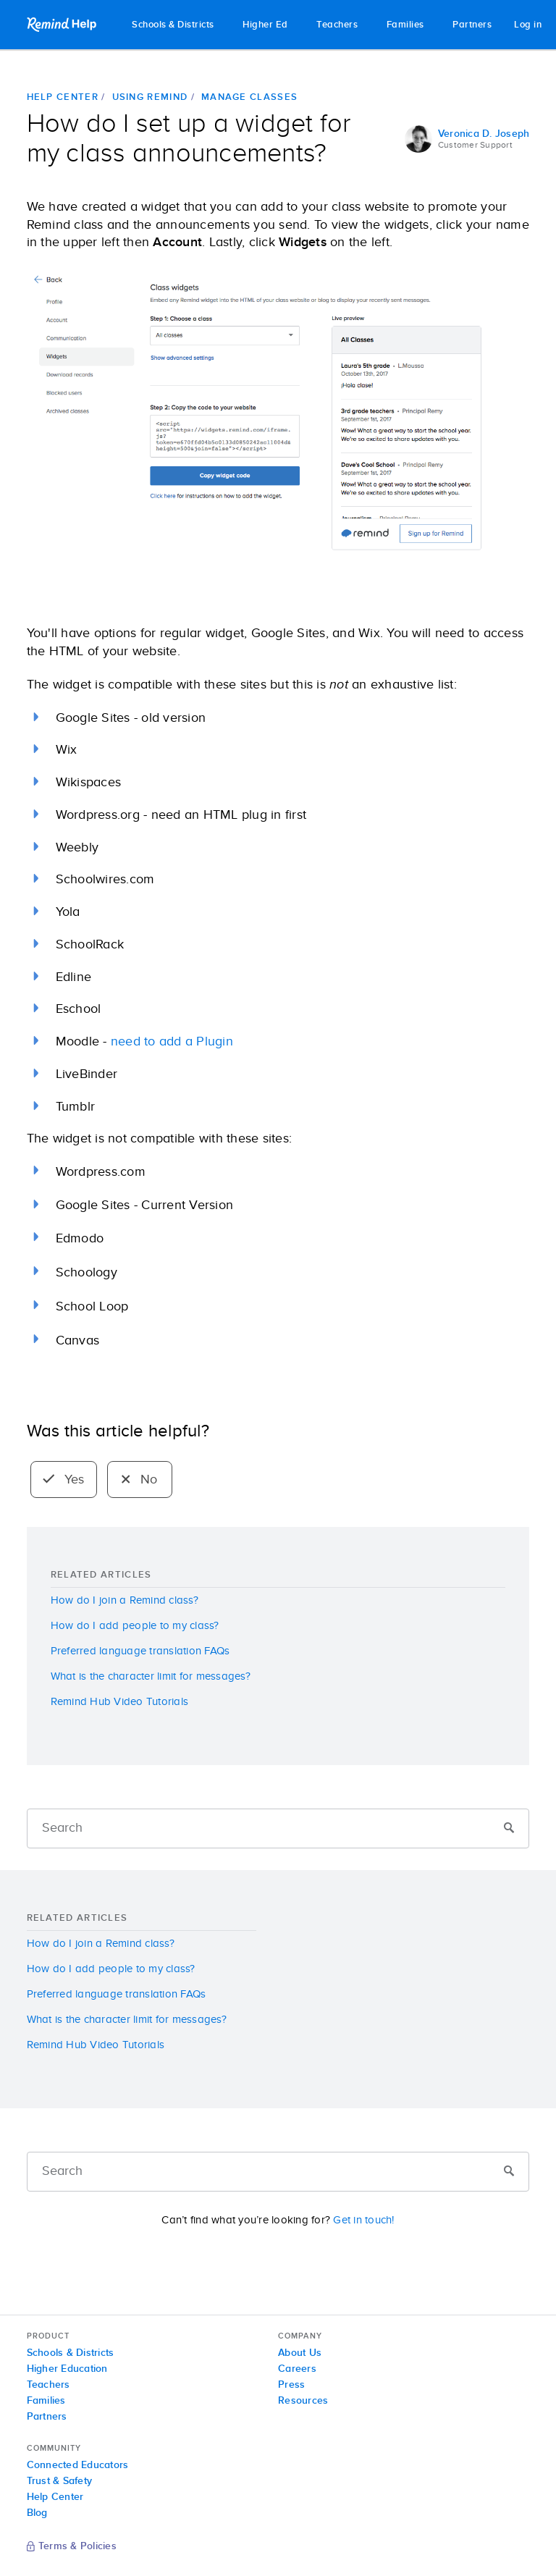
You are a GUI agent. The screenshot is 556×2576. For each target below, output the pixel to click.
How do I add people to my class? (135, 1626)
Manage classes (249, 97)
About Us (299, 2353)
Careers (297, 2368)
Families (405, 25)
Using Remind (150, 97)
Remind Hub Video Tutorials (120, 1702)
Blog (37, 2513)
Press (291, 2384)
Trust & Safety (60, 2481)
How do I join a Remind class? (124, 1600)
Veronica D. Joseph (484, 133)
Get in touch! (363, 2220)
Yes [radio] (64, 1480)
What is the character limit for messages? (150, 1676)
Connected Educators (78, 2465)
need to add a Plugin (172, 1042)
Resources (303, 2400)
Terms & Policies (72, 2547)
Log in (528, 25)
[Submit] (509, 1828)
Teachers (337, 25)
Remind (63, 24)
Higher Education (67, 2368)
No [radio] (139, 1480)
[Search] (278, 1828)
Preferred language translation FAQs (140, 1651)
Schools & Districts (173, 25)
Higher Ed (265, 25)
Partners (472, 25)
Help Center (62, 97)
